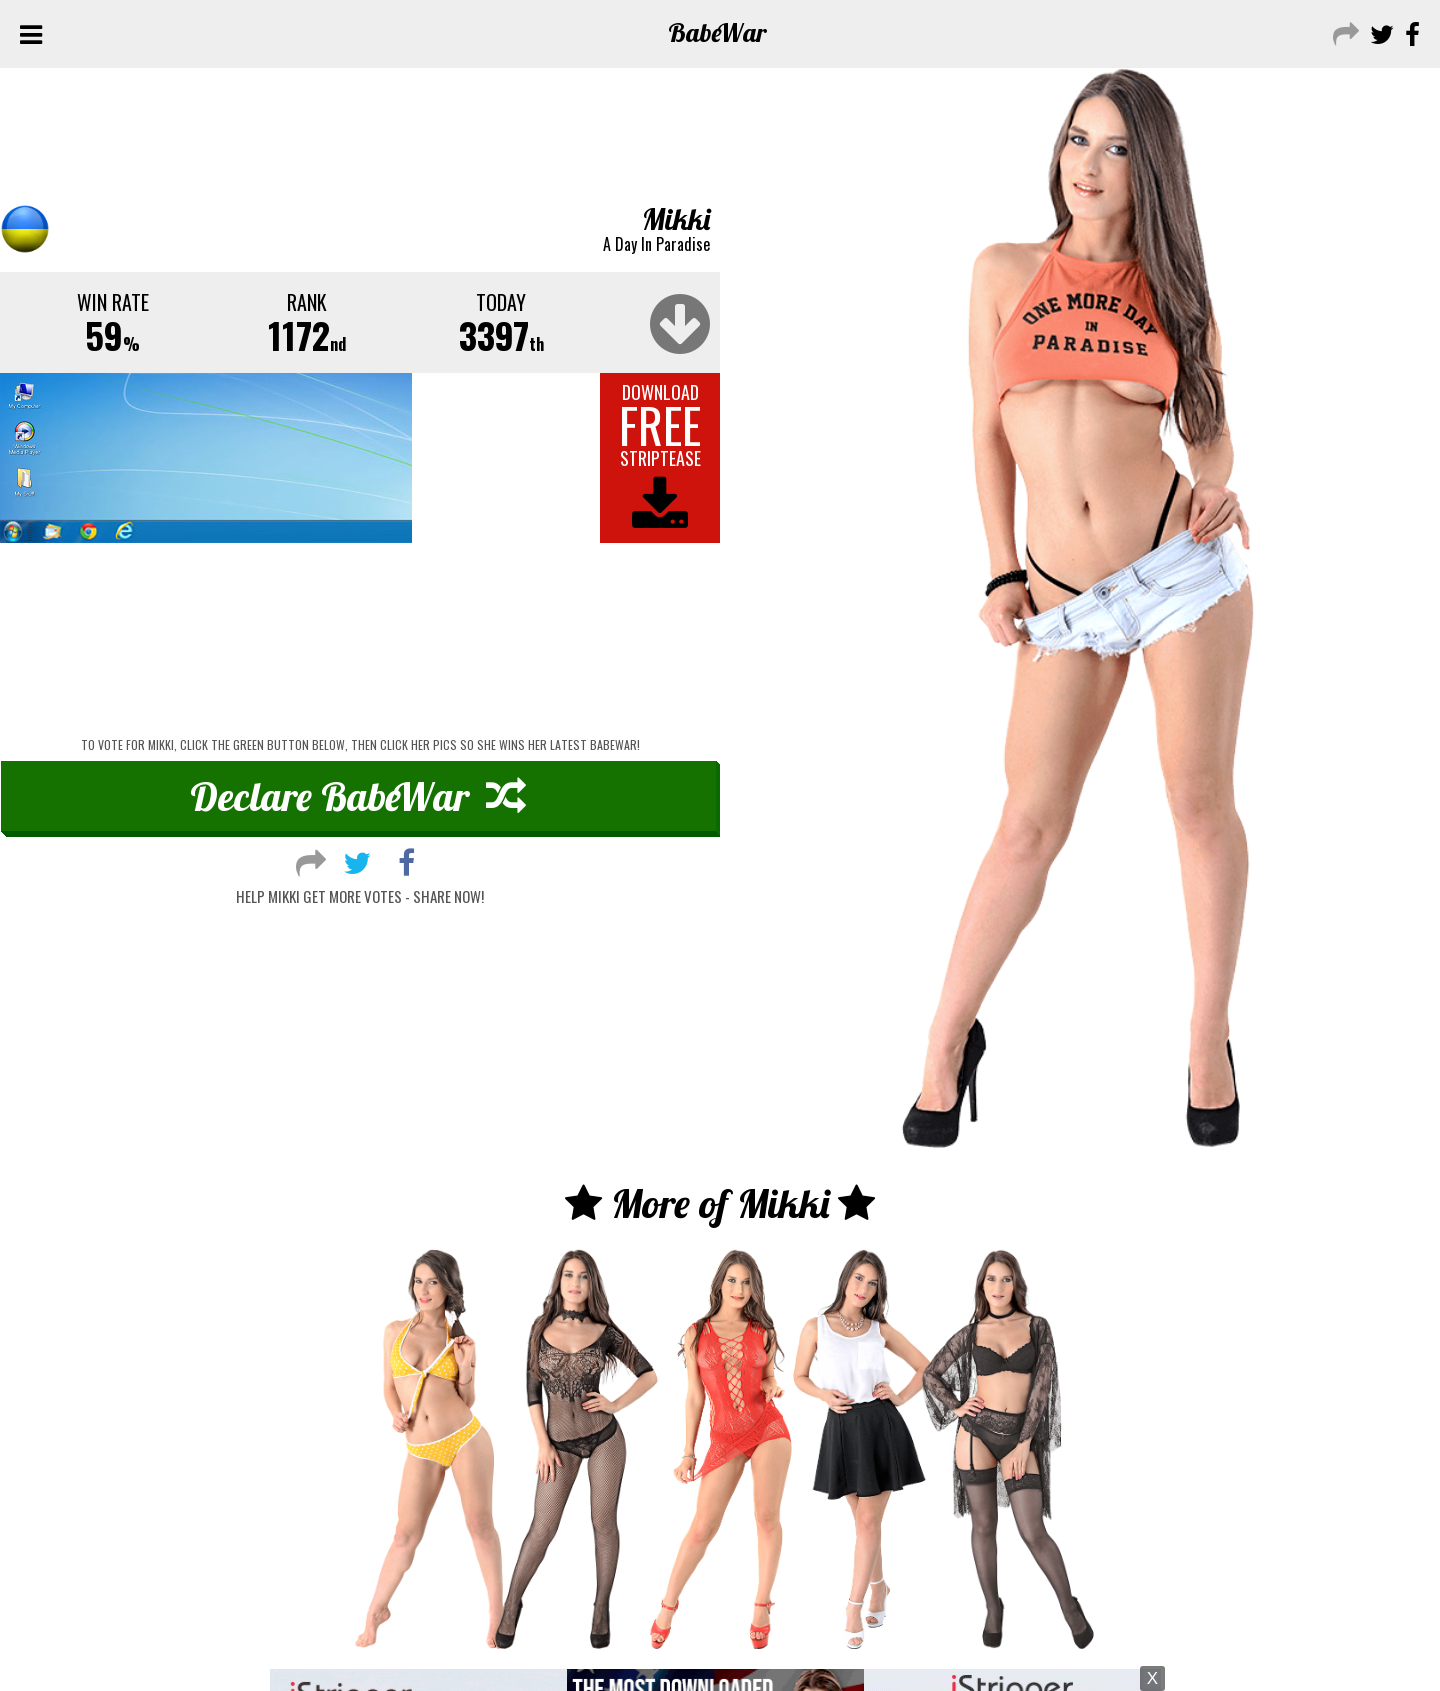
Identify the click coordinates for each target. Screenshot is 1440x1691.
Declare (358, 796)
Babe (717, 32)
